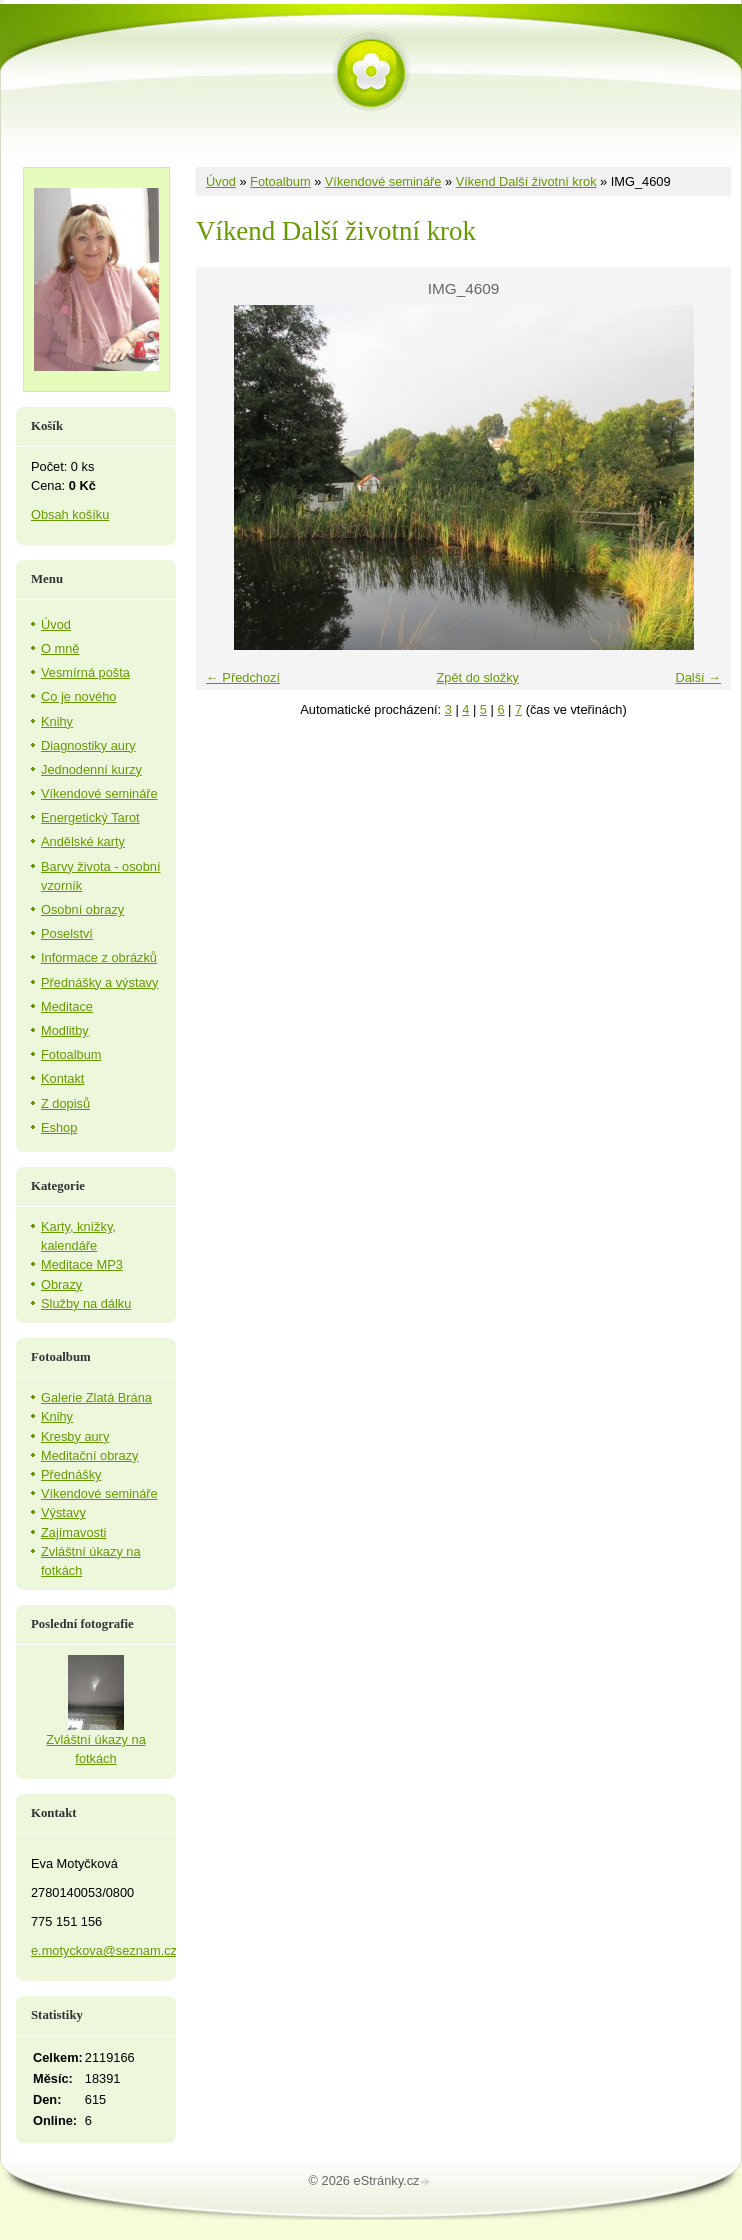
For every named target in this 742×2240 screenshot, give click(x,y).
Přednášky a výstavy (99, 982)
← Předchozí (243, 677)
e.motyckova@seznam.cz (104, 1950)
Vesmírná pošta (85, 672)
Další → (698, 677)
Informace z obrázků (99, 957)
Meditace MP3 (82, 1264)
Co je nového (78, 696)
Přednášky (71, 1474)
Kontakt (62, 1078)
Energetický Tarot (90, 817)
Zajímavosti (73, 1532)
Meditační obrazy (89, 1455)
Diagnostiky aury (88, 745)
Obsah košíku (70, 514)
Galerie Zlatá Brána (96, 1397)
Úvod (221, 181)
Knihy (57, 721)
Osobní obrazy (82, 909)
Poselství (67, 933)
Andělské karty (83, 841)
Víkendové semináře (383, 181)
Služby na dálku (86, 1303)
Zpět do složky (477, 677)
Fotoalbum (280, 181)
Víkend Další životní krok (526, 181)
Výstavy (63, 1512)
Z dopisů (65, 1103)
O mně (60, 648)
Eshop (59, 1127)
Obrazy (61, 1284)
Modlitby (65, 1030)
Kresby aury (75, 1436)
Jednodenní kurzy (91, 769)
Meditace (67, 1006)
